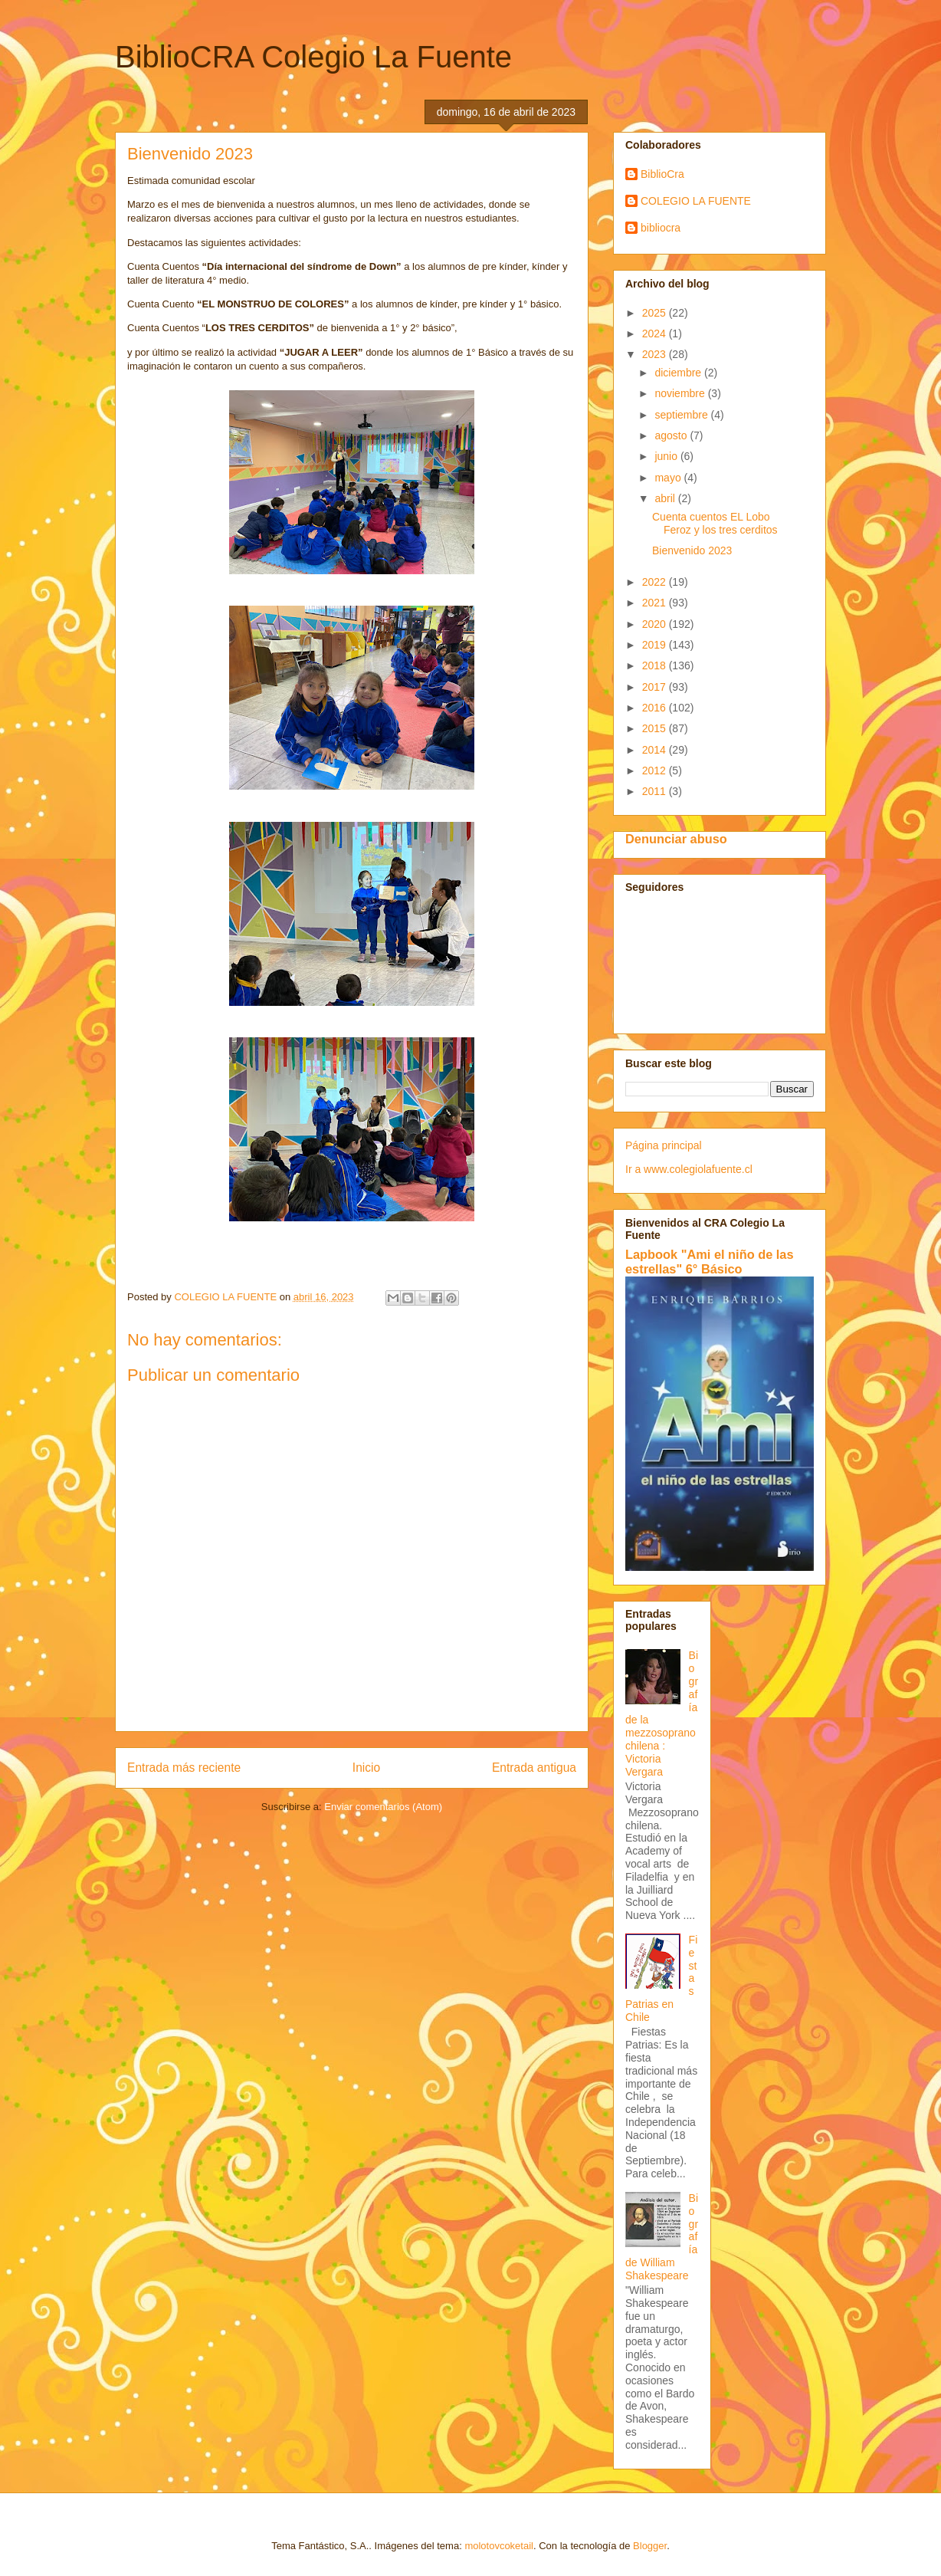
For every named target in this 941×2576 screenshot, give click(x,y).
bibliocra (660, 228)
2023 (655, 354)
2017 (655, 687)
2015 (655, 728)
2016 (655, 708)
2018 (655, 665)
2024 (655, 333)
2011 (655, 791)
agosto (672, 435)
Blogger (650, 2545)
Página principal (663, 1145)
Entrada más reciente (184, 1767)
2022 (655, 582)
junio (667, 456)
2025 (655, 313)
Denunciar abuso (676, 839)
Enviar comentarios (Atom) (383, 1806)
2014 (655, 750)
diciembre (679, 372)
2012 (655, 770)
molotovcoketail (498, 2545)
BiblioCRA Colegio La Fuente (313, 57)
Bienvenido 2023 (692, 550)
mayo (669, 478)
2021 (655, 602)
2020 (655, 624)
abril (665, 498)
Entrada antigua (534, 1767)
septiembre (682, 415)
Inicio (366, 1767)
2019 (655, 645)
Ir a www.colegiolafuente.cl (688, 1169)
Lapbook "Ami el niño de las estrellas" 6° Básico (709, 1261)
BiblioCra (662, 174)
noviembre (680, 393)
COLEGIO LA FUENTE (696, 201)
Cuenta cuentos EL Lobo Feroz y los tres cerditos (715, 523)
